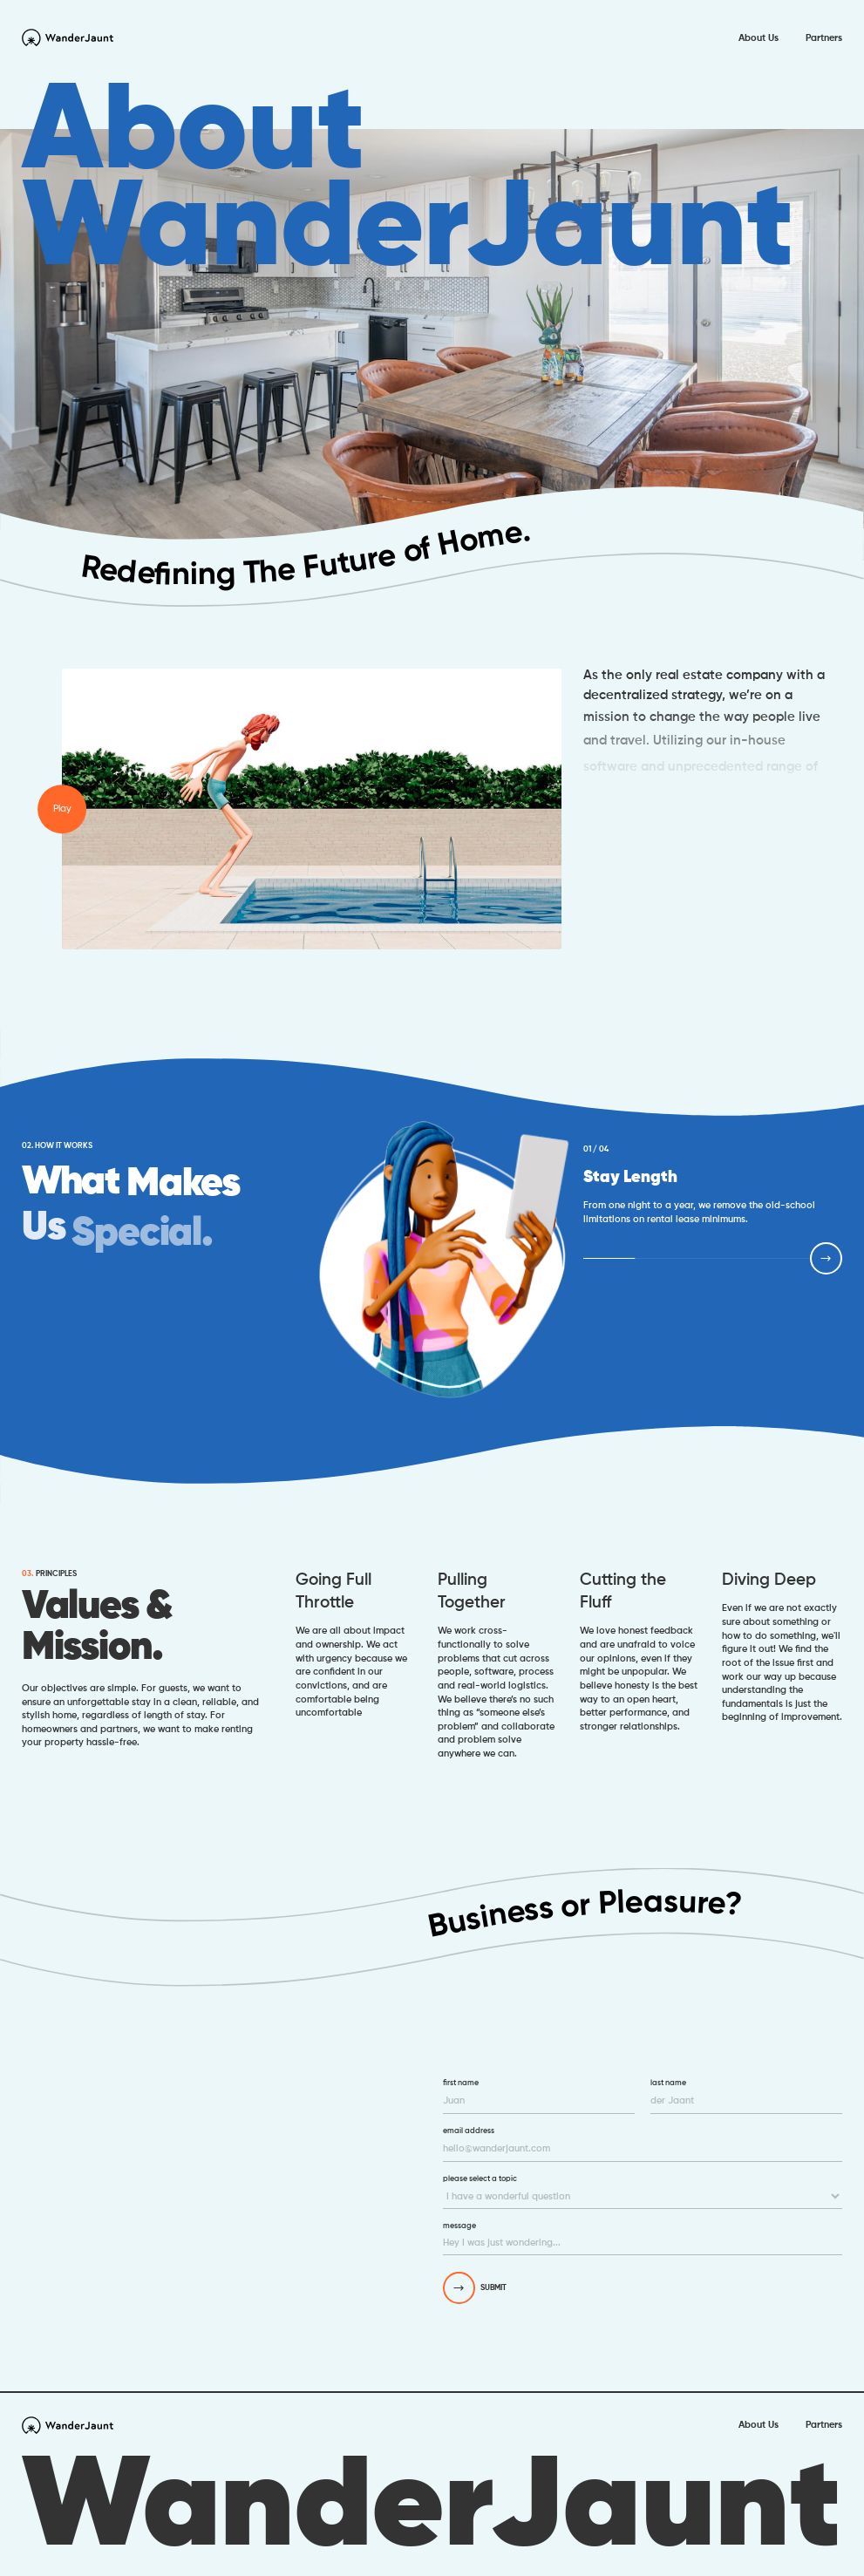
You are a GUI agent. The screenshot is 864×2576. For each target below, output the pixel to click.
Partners (824, 37)
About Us (758, 37)
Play (62, 808)
